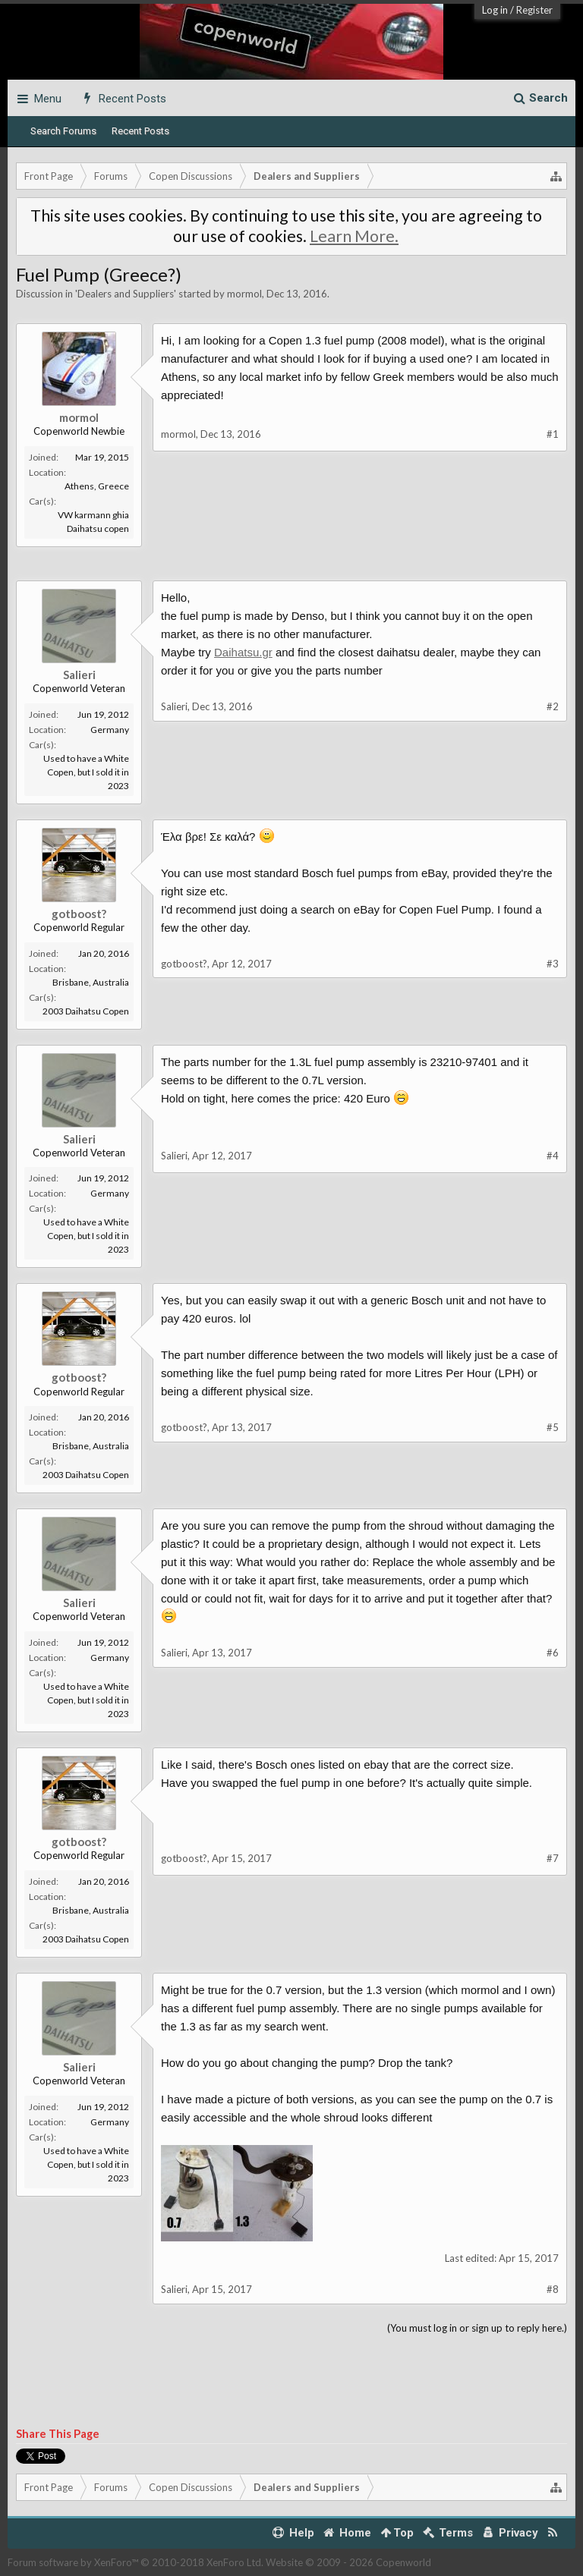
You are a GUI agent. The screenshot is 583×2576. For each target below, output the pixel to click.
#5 (553, 1427)
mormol (244, 294)
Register (534, 10)
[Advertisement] (291, 585)
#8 (553, 2289)
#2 (553, 706)
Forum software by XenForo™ (135, 2562)
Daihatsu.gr (243, 652)
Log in (495, 10)
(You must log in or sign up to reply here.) (477, 2328)
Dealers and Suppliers (125, 294)
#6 (553, 1653)
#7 (553, 1858)
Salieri (79, 674)
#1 (553, 434)
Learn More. (354, 236)
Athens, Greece (97, 486)
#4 (553, 1156)
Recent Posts (140, 131)
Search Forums (63, 131)
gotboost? (79, 913)
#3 (553, 964)
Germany (109, 729)
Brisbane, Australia (90, 982)
